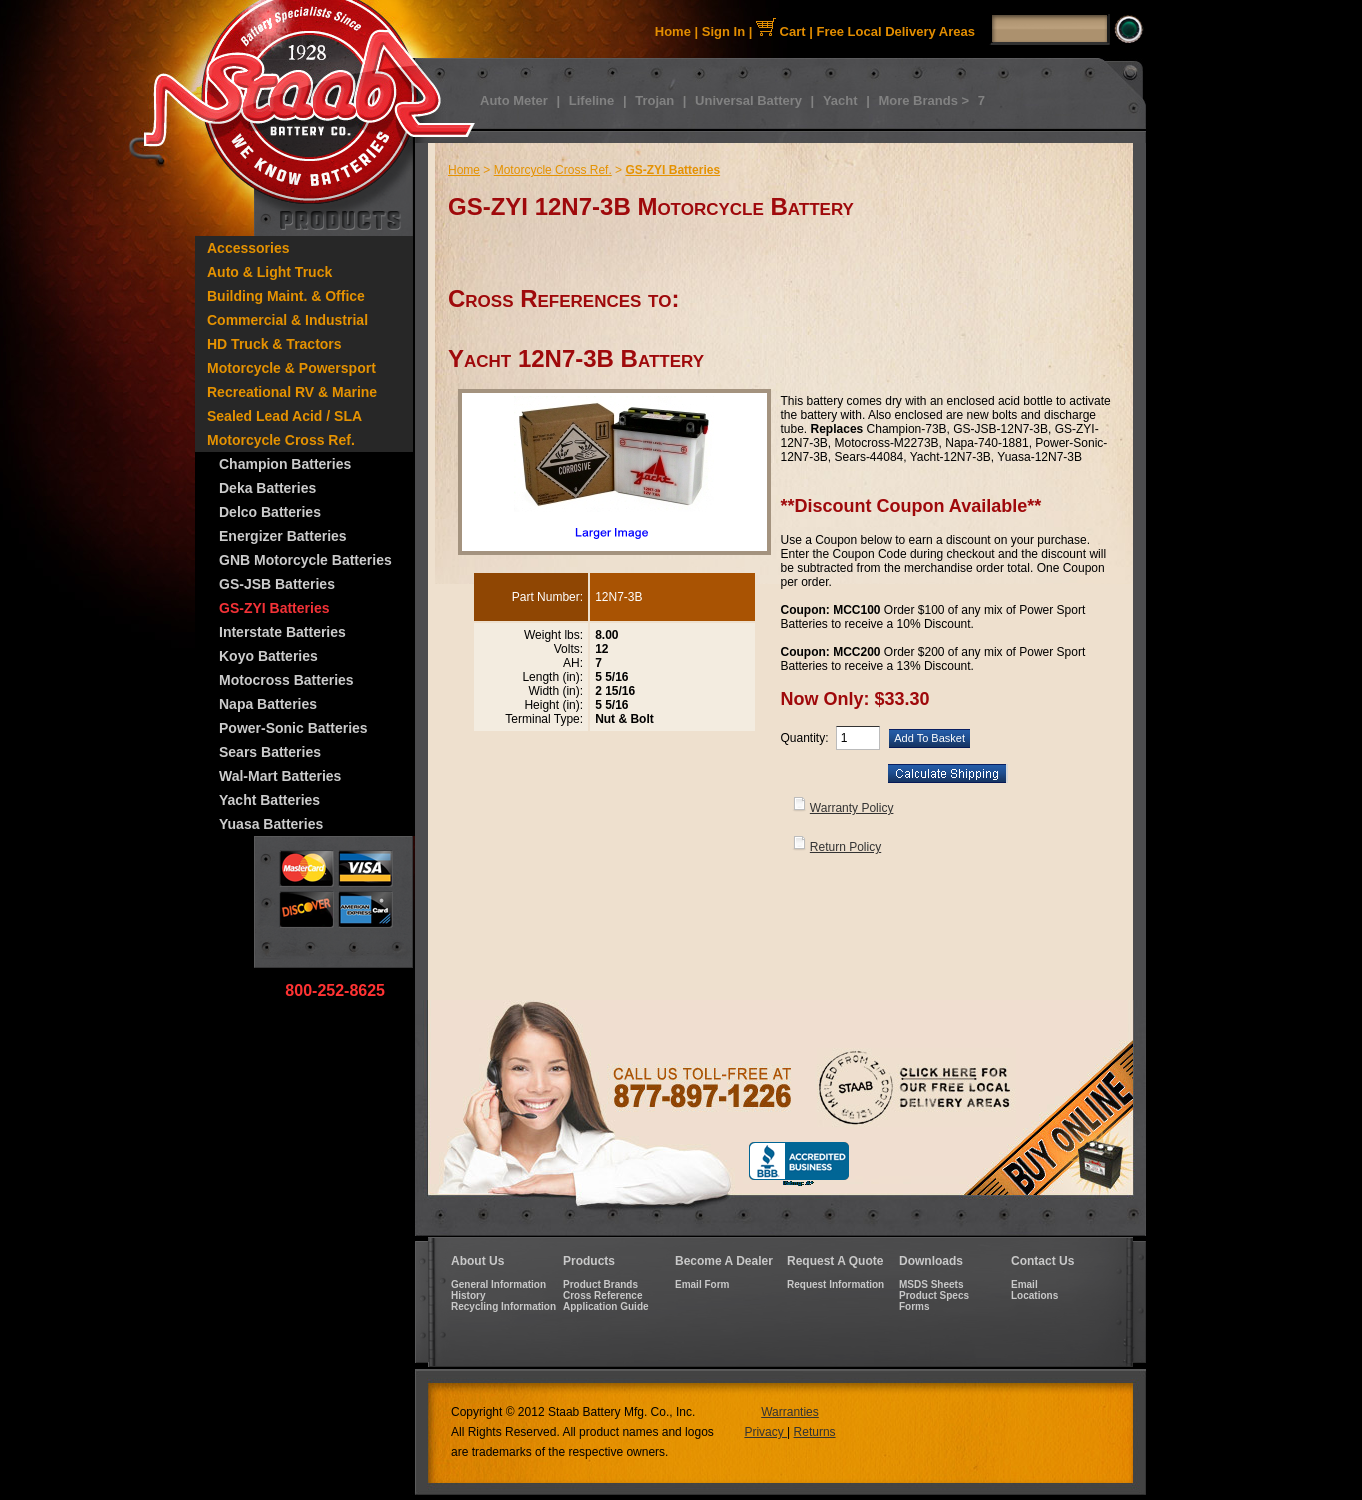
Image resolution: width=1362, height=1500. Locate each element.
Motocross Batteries (286, 680)
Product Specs (934, 1295)
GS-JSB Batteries (277, 584)
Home (673, 31)
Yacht (840, 100)
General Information (498, 1284)
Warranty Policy (852, 808)
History (468, 1295)
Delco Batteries (270, 512)
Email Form (702, 1284)
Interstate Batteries (282, 632)
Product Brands (600, 1284)
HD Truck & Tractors (274, 344)
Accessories (248, 248)
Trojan (654, 100)
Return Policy (845, 847)
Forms (914, 1306)
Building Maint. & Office (286, 296)
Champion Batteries (285, 464)
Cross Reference (602, 1295)
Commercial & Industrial (287, 320)
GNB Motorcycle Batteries (305, 560)
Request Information (835, 1284)
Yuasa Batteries (271, 824)
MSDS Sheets (931, 1284)
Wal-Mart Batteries (280, 776)
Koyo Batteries (268, 656)
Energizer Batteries (283, 536)
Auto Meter (514, 100)
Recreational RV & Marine (292, 392)
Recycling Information (503, 1306)
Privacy (765, 1432)
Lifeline (592, 100)
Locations (1034, 1295)
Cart (781, 31)
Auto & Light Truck (269, 272)
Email (1024, 1284)
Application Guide (606, 1306)
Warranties (790, 1412)
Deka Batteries (267, 488)
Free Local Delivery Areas (896, 31)
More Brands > (923, 100)
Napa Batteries (268, 704)
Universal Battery (748, 100)
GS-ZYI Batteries (274, 608)
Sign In (723, 31)
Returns (815, 1432)
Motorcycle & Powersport (291, 368)
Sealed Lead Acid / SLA (284, 416)
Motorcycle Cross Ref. (281, 440)
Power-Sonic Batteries (293, 728)
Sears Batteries (270, 752)
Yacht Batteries (269, 800)
